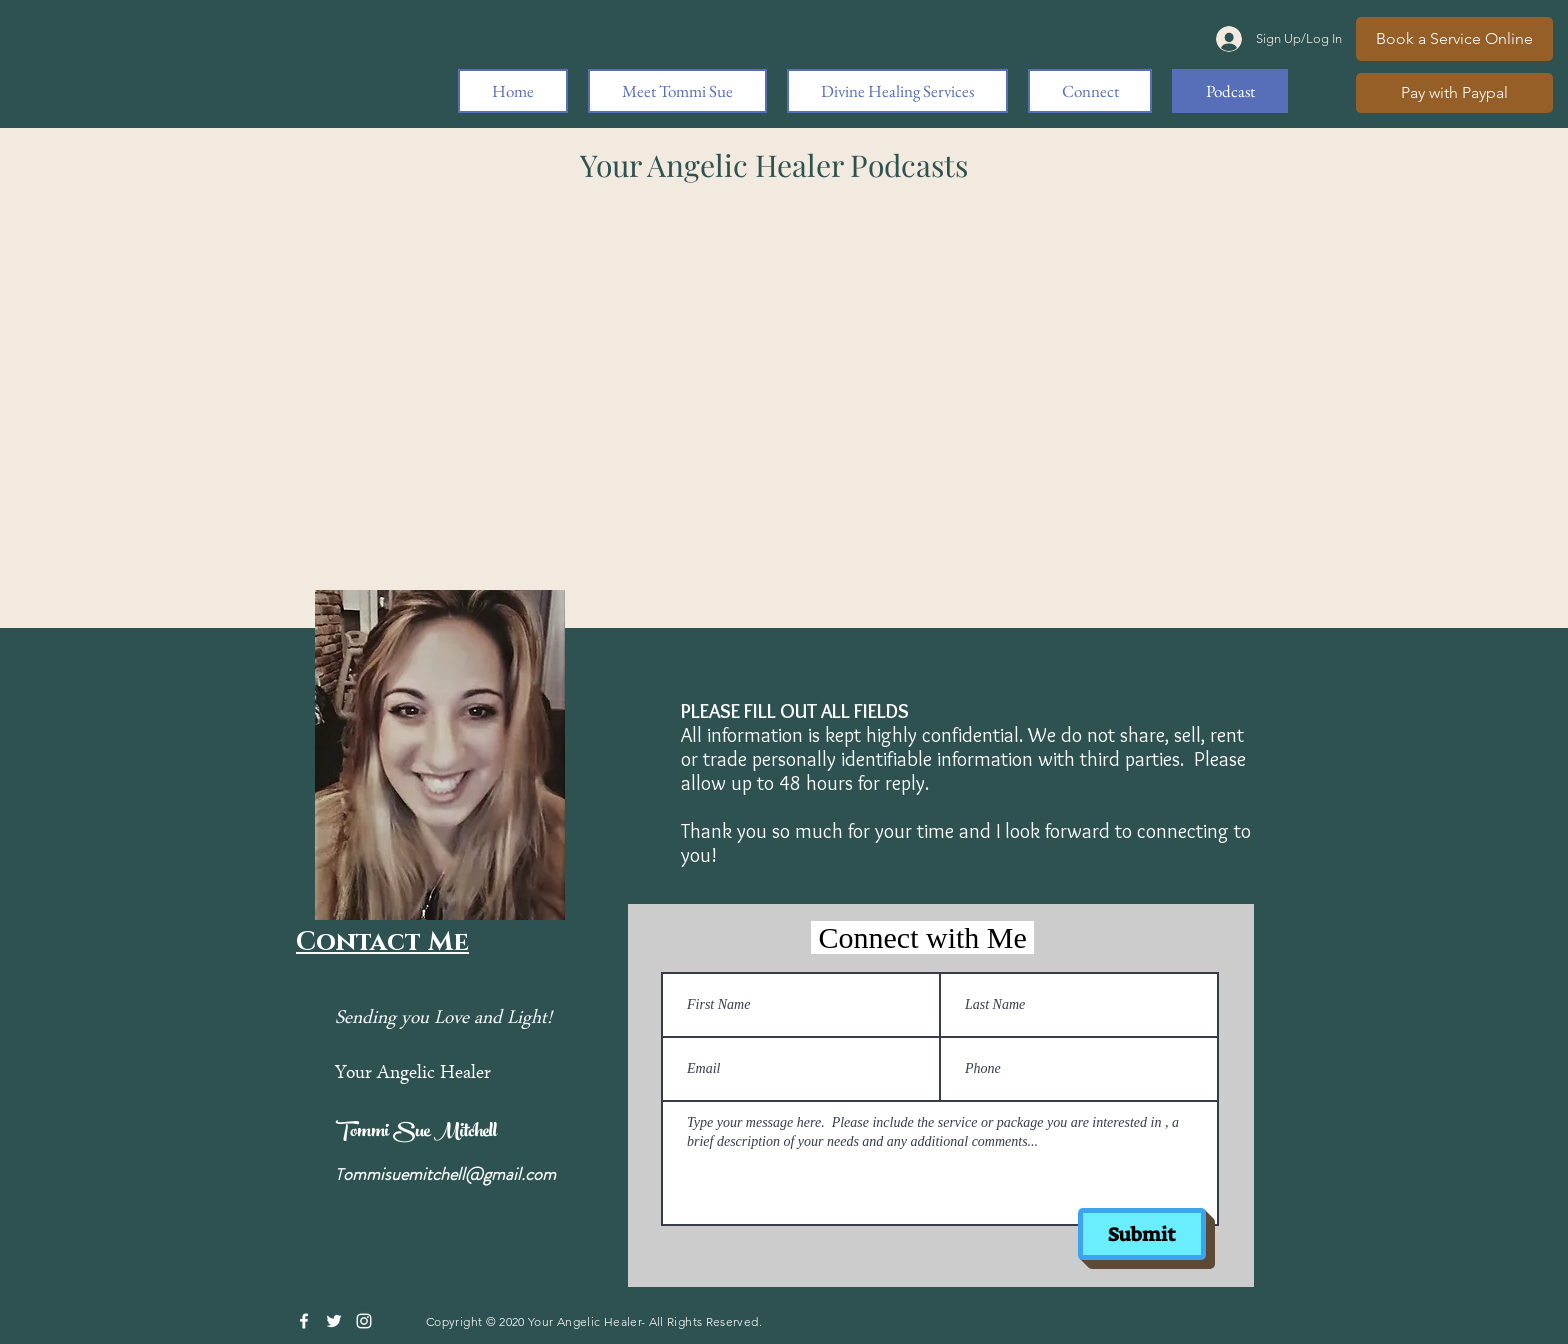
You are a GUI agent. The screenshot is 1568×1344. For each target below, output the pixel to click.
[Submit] (1142, 1234)
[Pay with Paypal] (1454, 93)
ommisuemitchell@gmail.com (449, 1174)
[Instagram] (364, 1321)
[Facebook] (304, 1321)
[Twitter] (334, 1321)
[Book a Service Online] (1454, 39)
